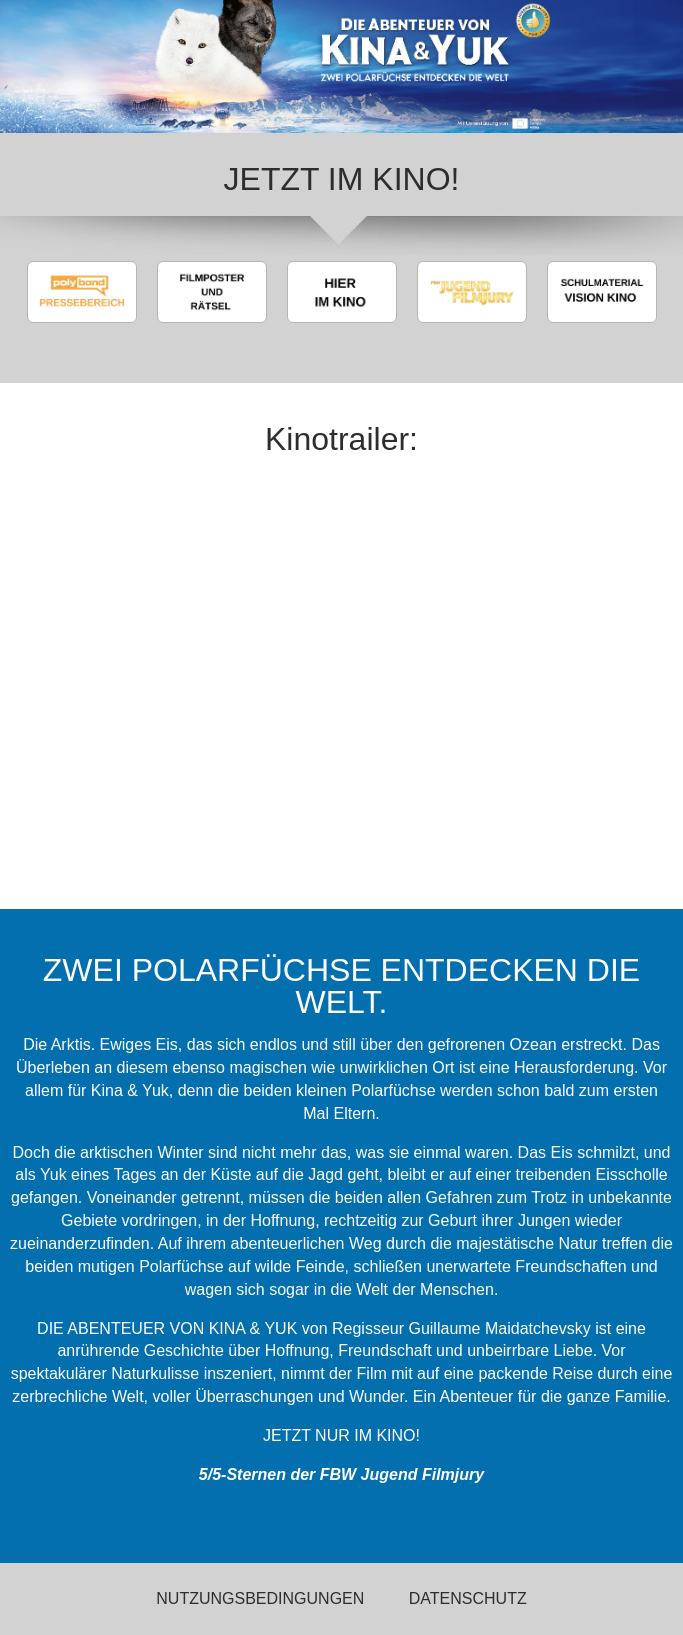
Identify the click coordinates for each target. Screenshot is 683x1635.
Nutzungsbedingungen (260, 1598)
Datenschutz (468, 1598)
